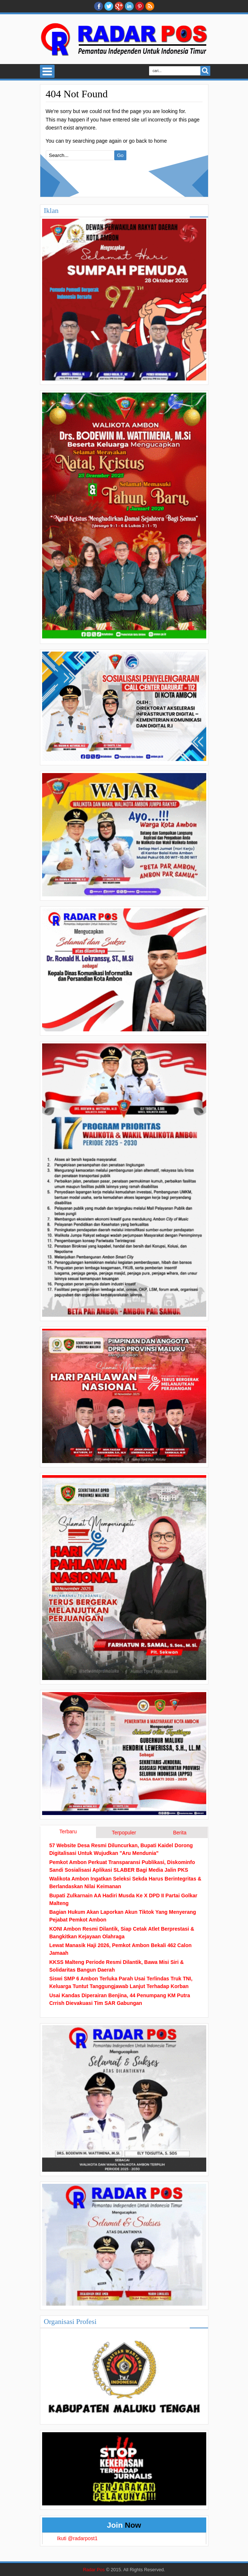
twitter (108, 6)
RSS (149, 6)
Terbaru (68, 1831)
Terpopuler (124, 1833)
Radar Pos (94, 2569)
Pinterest (139, 6)
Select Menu (47, 71)
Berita (179, 1833)
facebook (98, 6)
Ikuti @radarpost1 (77, 2538)
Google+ (119, 6)
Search (205, 71)
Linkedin (129, 6)
